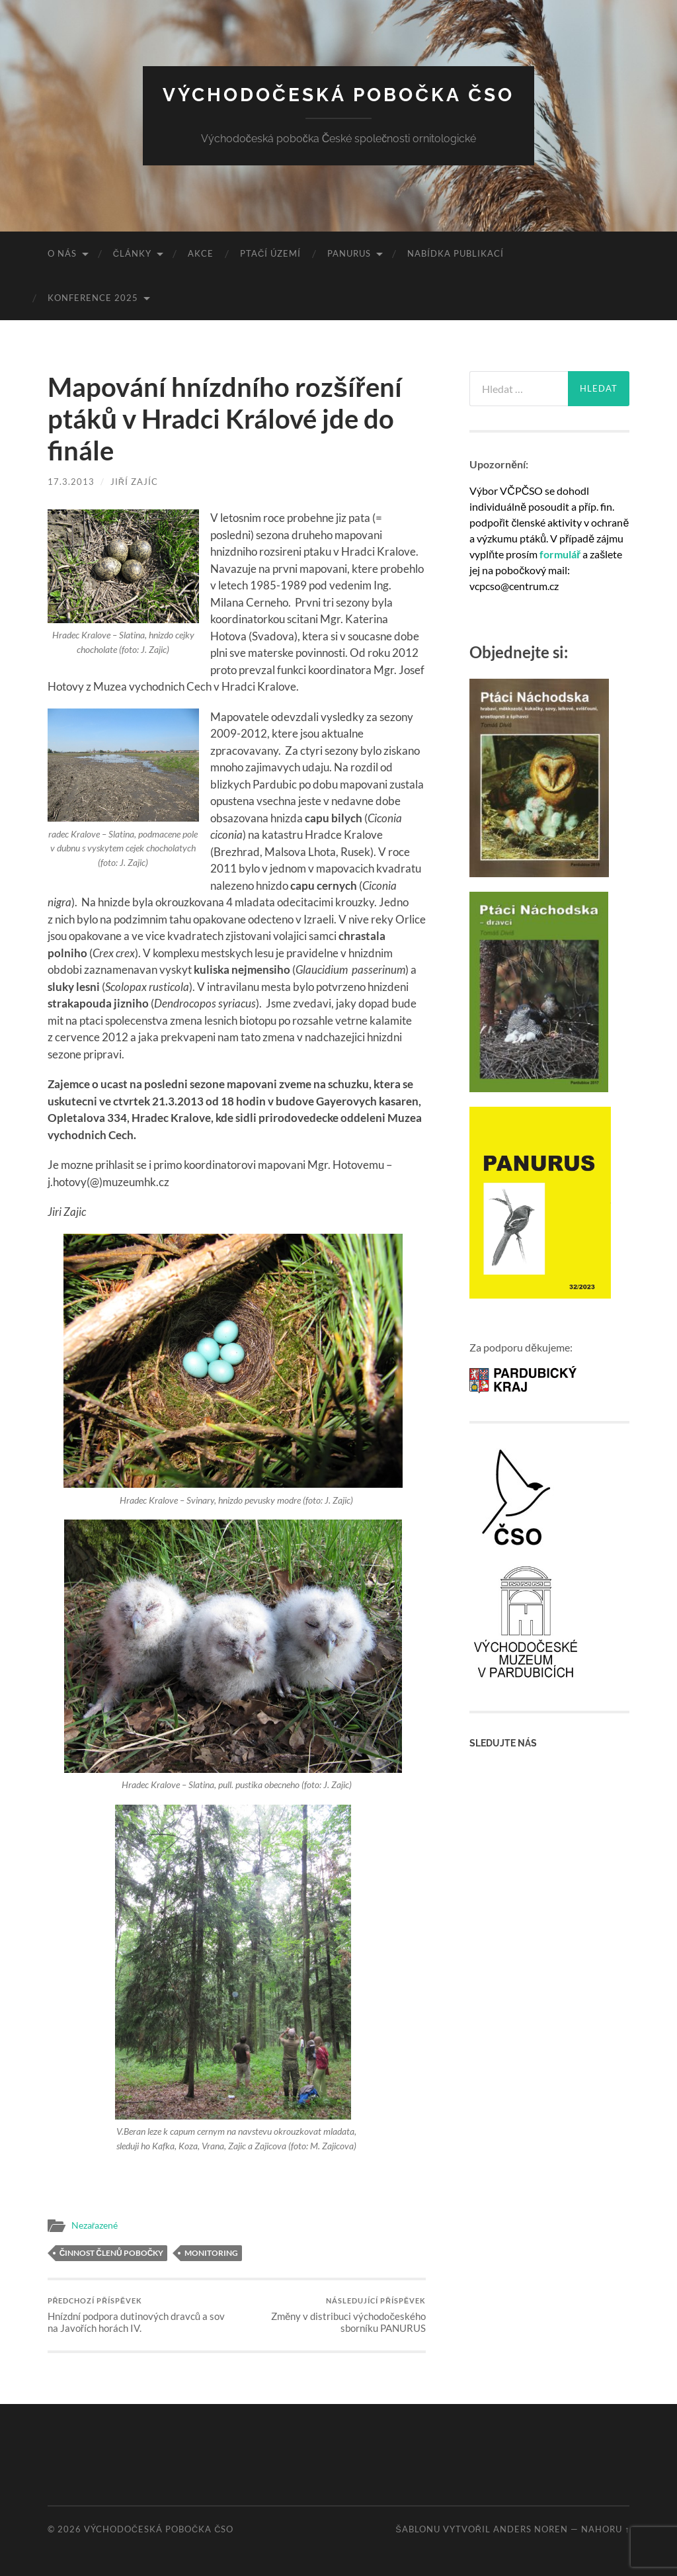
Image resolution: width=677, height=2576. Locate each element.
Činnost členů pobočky (112, 2253)
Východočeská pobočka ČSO (339, 95)
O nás (62, 253)
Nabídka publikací (455, 253)
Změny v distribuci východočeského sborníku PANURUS (333, 2315)
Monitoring (211, 2253)
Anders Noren (530, 2529)
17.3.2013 (71, 481)
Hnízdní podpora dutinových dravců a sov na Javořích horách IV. (140, 2315)
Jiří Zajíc (134, 481)
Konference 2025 (93, 297)
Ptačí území (270, 253)
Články (132, 253)
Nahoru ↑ (605, 2529)
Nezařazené (94, 2225)
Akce (201, 253)
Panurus (349, 253)
